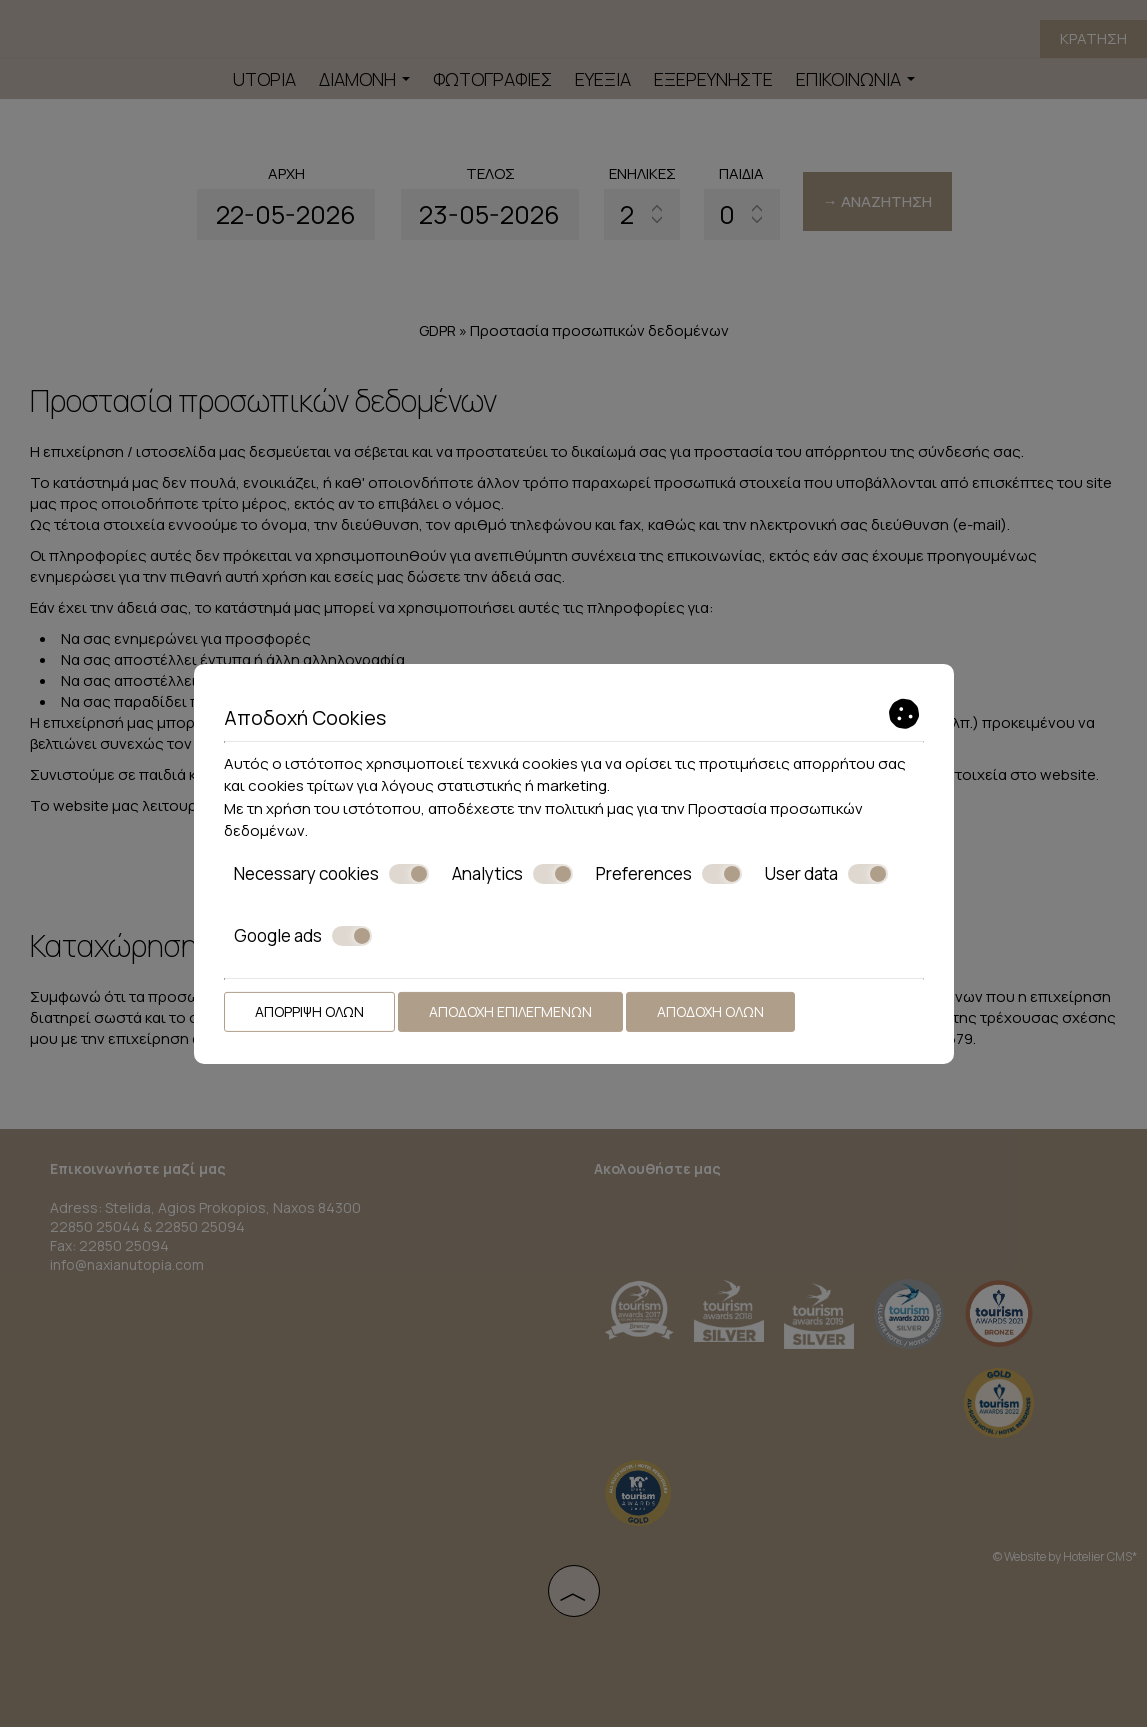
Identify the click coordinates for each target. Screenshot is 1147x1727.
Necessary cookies (331, 873)
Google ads (303, 936)
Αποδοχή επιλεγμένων (510, 1010)
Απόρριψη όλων (309, 1010)
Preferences (669, 873)
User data (826, 873)
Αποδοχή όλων (710, 1010)
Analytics (512, 873)
